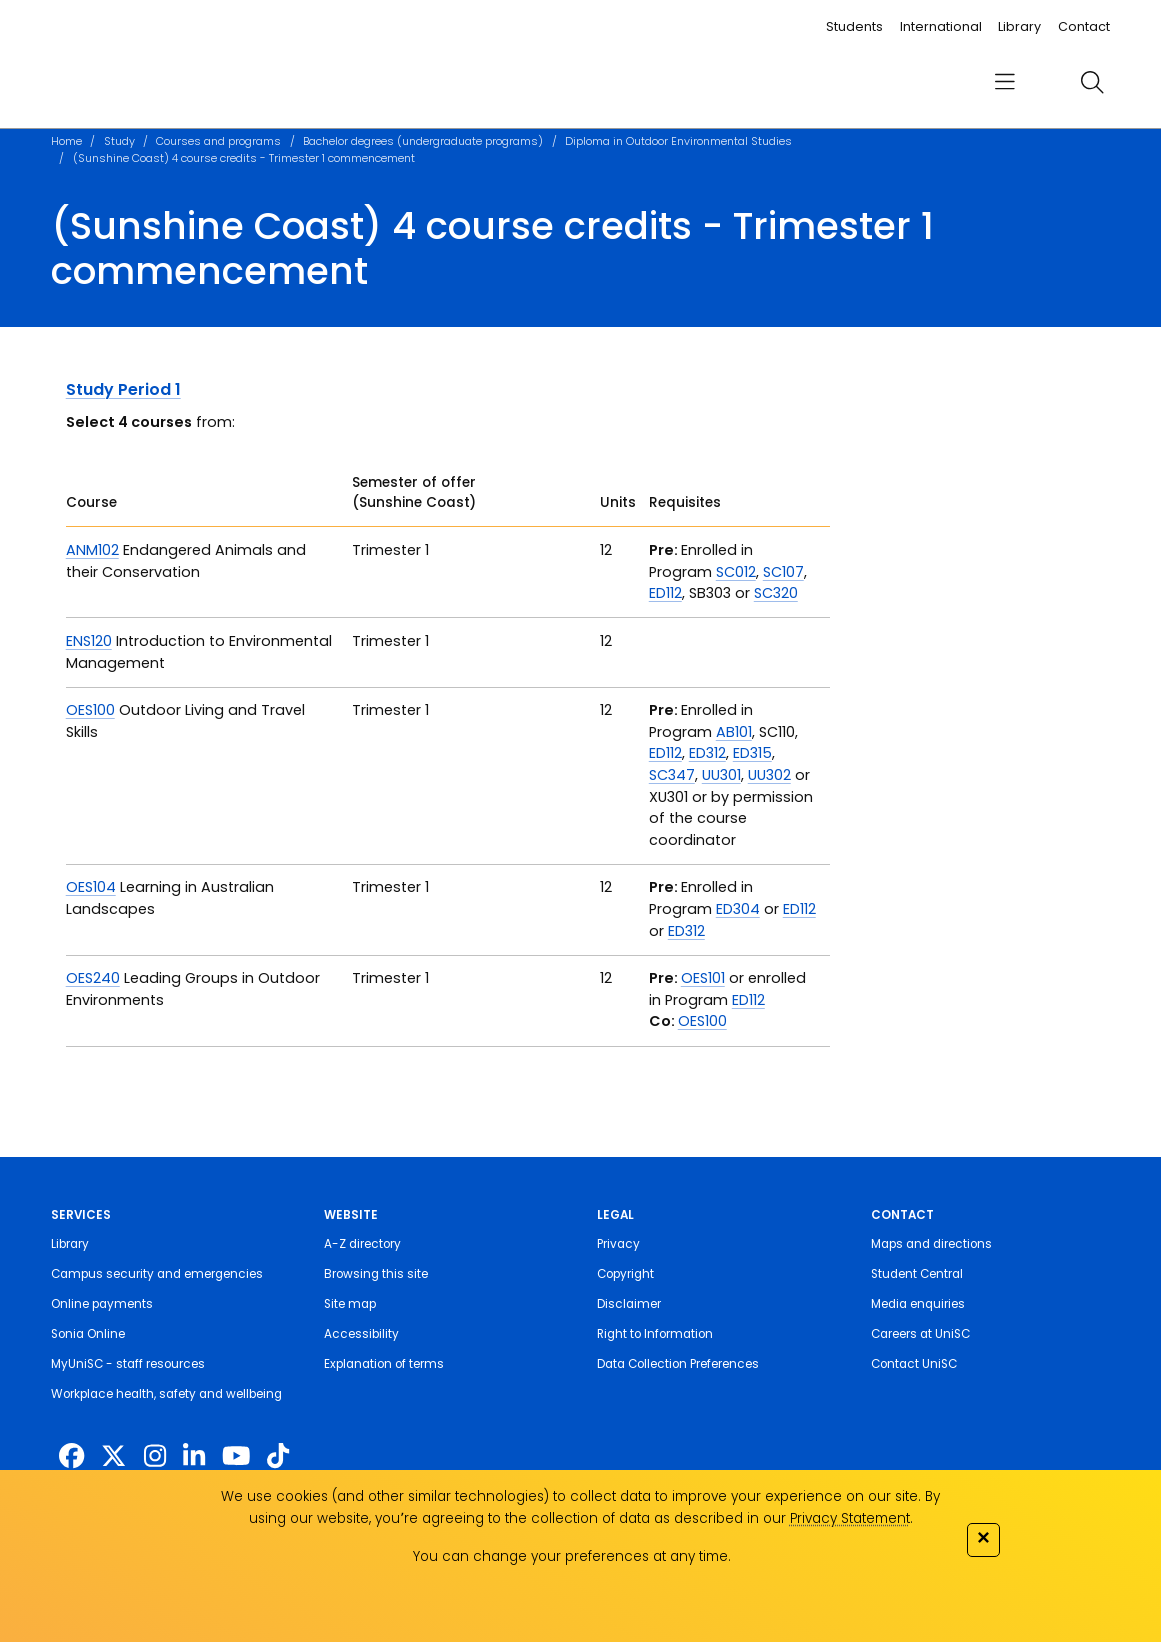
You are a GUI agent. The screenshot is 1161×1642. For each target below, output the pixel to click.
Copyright (625, 1274)
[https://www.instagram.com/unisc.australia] (155, 1456)
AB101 (734, 732)
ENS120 (89, 641)
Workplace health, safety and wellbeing (166, 1394)
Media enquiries (918, 1304)
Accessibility (361, 1334)
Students (854, 26)
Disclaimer (629, 1304)
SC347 (672, 775)
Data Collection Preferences (678, 1364)
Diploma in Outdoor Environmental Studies (678, 141)
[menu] (1004, 81)
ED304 (738, 909)
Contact (1084, 26)
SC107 (783, 572)
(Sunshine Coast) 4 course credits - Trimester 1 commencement (244, 158)
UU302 (769, 775)
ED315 (752, 753)
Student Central (917, 1274)
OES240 (93, 978)
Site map (350, 1304)
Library (1019, 26)
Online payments (102, 1304)
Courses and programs (218, 141)
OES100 (90, 710)
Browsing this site (376, 1274)
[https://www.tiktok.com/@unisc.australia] (278, 1456)
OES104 (91, 887)
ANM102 (92, 550)
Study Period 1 (123, 389)
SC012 (736, 572)
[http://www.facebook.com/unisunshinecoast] (71, 1456)
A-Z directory (362, 1244)
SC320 (776, 593)
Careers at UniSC (920, 1334)
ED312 (707, 753)
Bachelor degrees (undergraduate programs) (423, 141)
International (941, 26)
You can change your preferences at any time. (572, 1556)
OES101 (703, 978)
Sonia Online (88, 1334)
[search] (1093, 82)
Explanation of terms (384, 1364)
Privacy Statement (850, 1518)
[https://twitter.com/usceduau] (113, 1456)
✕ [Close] (983, 1537)
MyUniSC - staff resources (128, 1364)
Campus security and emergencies (157, 1274)
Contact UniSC (914, 1364)
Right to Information (655, 1334)
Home (66, 141)
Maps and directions (931, 1244)
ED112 (665, 593)
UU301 (721, 775)
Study (119, 141)
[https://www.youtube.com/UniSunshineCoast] (236, 1456)
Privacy (618, 1244)
